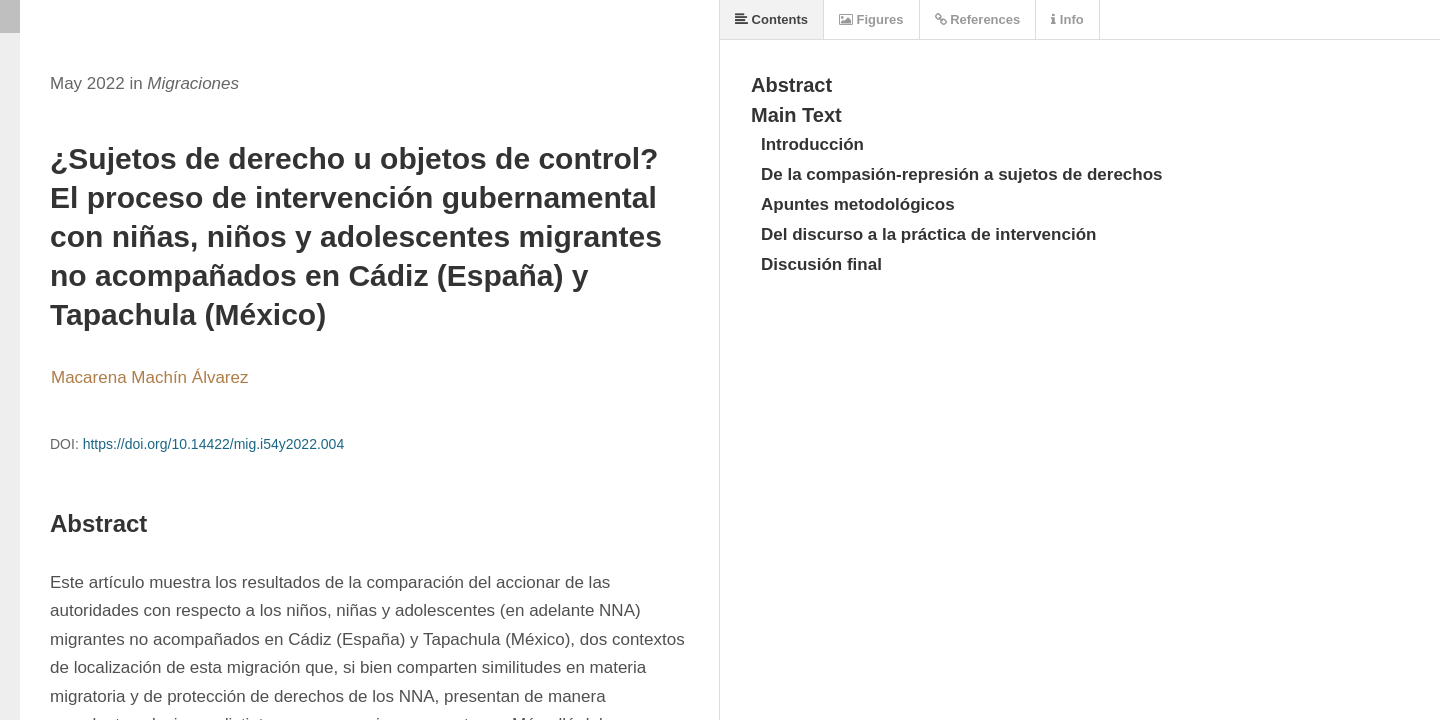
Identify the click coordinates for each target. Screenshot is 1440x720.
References (978, 19)
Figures (871, 19)
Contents (771, 19)
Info (1067, 19)
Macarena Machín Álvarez (149, 377)
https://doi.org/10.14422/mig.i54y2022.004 (214, 444)
